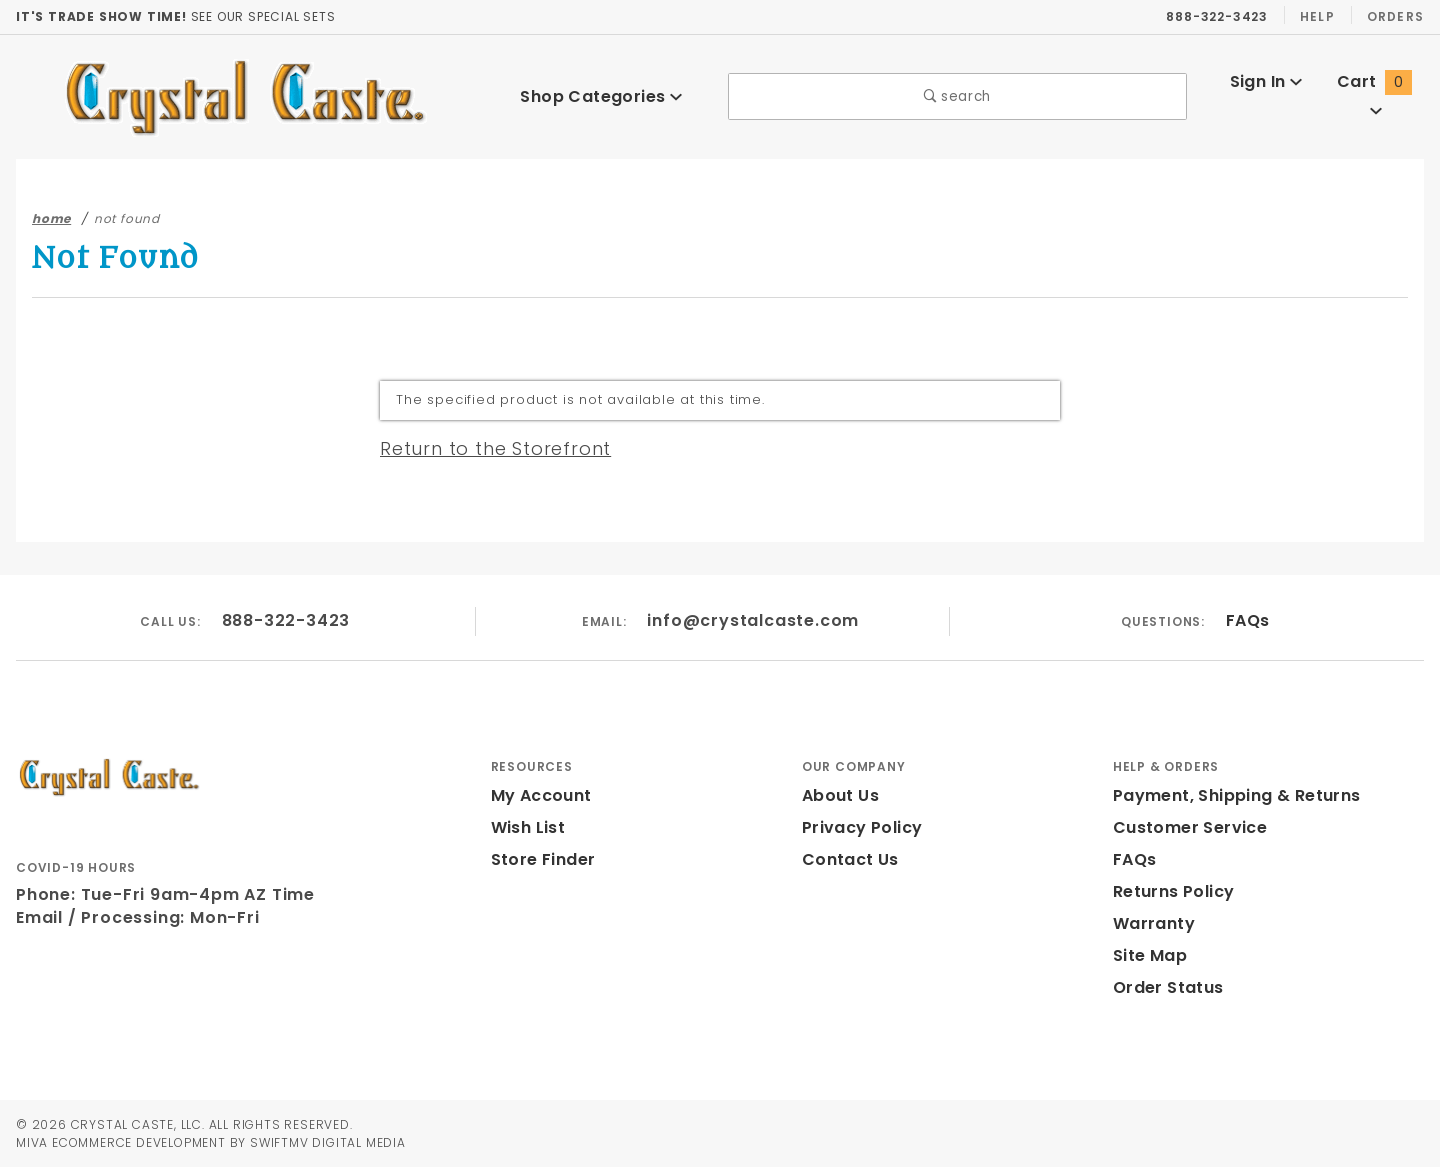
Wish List (528, 827)
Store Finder (540, 859)
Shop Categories (601, 97)
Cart (1377, 96)
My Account (538, 795)
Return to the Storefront (483, 449)
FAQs (1246, 620)
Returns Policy (1172, 891)
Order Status (1164, 987)
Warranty (1149, 923)
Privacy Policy (859, 827)
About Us (839, 795)
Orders (1394, 17)
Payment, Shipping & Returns (1231, 795)
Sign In (1265, 96)
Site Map (1147, 955)
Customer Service (1184, 827)
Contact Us (846, 859)
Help (1315, 17)
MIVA (31, 1142)
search (957, 97)
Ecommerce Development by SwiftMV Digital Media (240, 1142)
